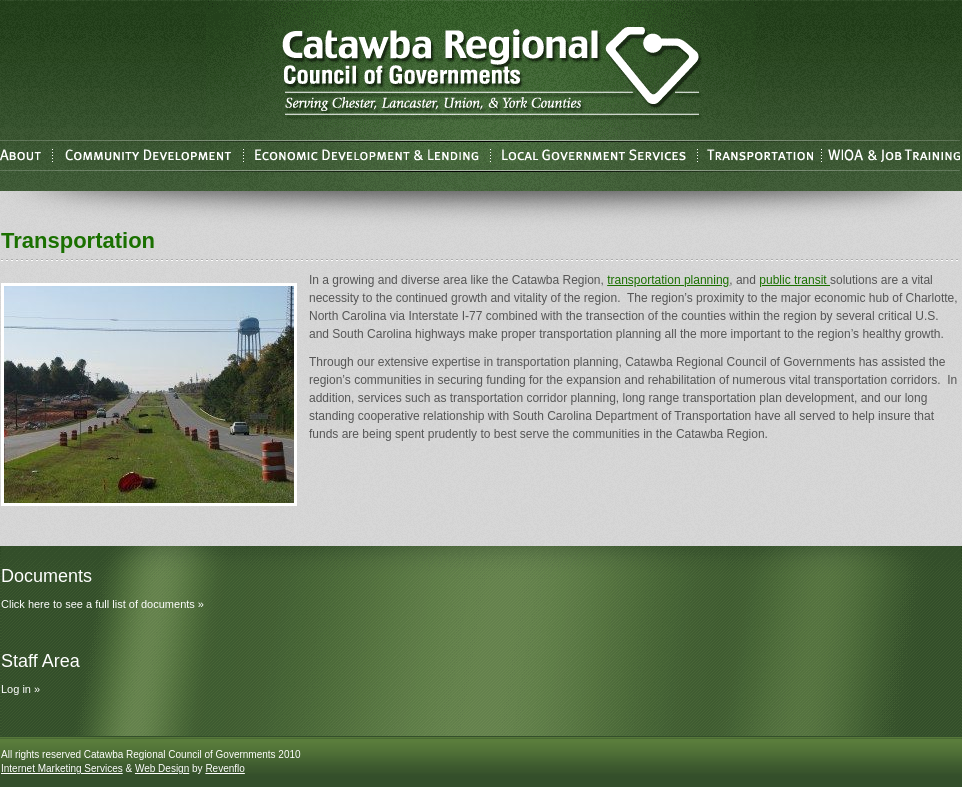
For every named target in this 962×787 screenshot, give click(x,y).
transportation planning (668, 280)
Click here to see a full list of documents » (102, 604)
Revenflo (224, 768)
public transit (794, 280)
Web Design (162, 768)
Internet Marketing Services (62, 768)
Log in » (20, 689)
